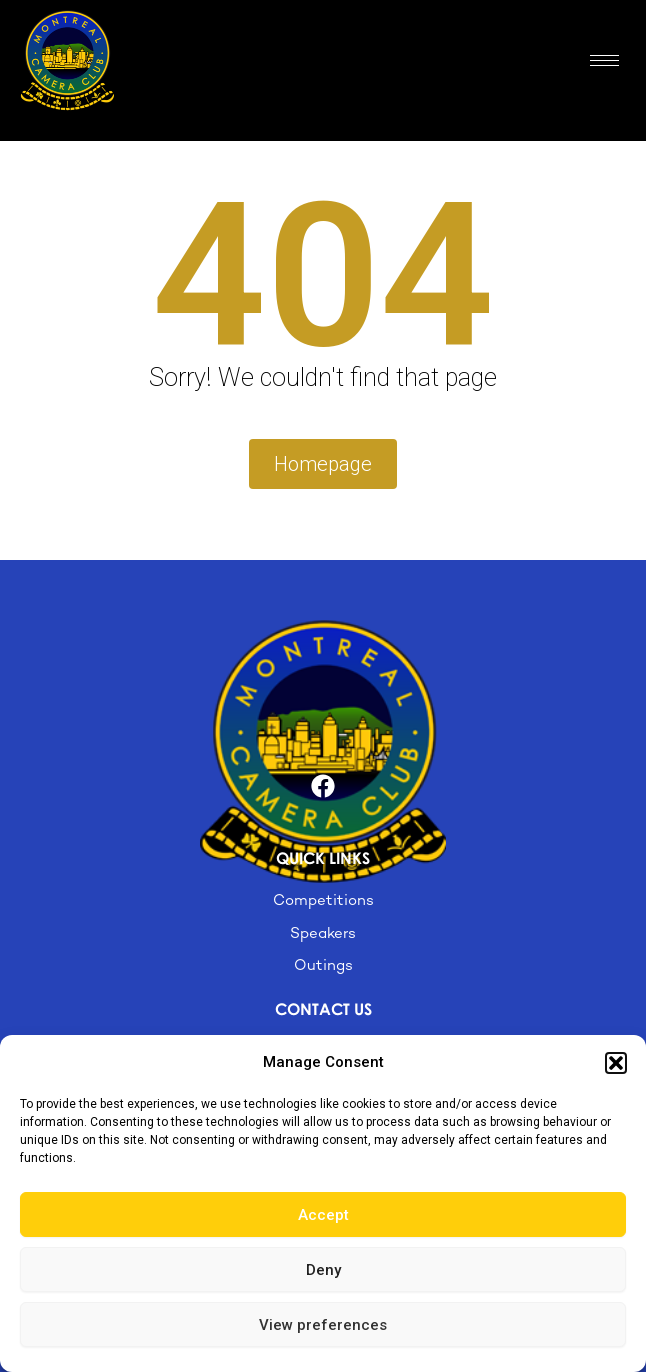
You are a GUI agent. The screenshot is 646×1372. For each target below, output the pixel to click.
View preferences (323, 1325)
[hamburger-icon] (604, 60)
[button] (616, 1063)
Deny (323, 1270)
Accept (323, 1215)
